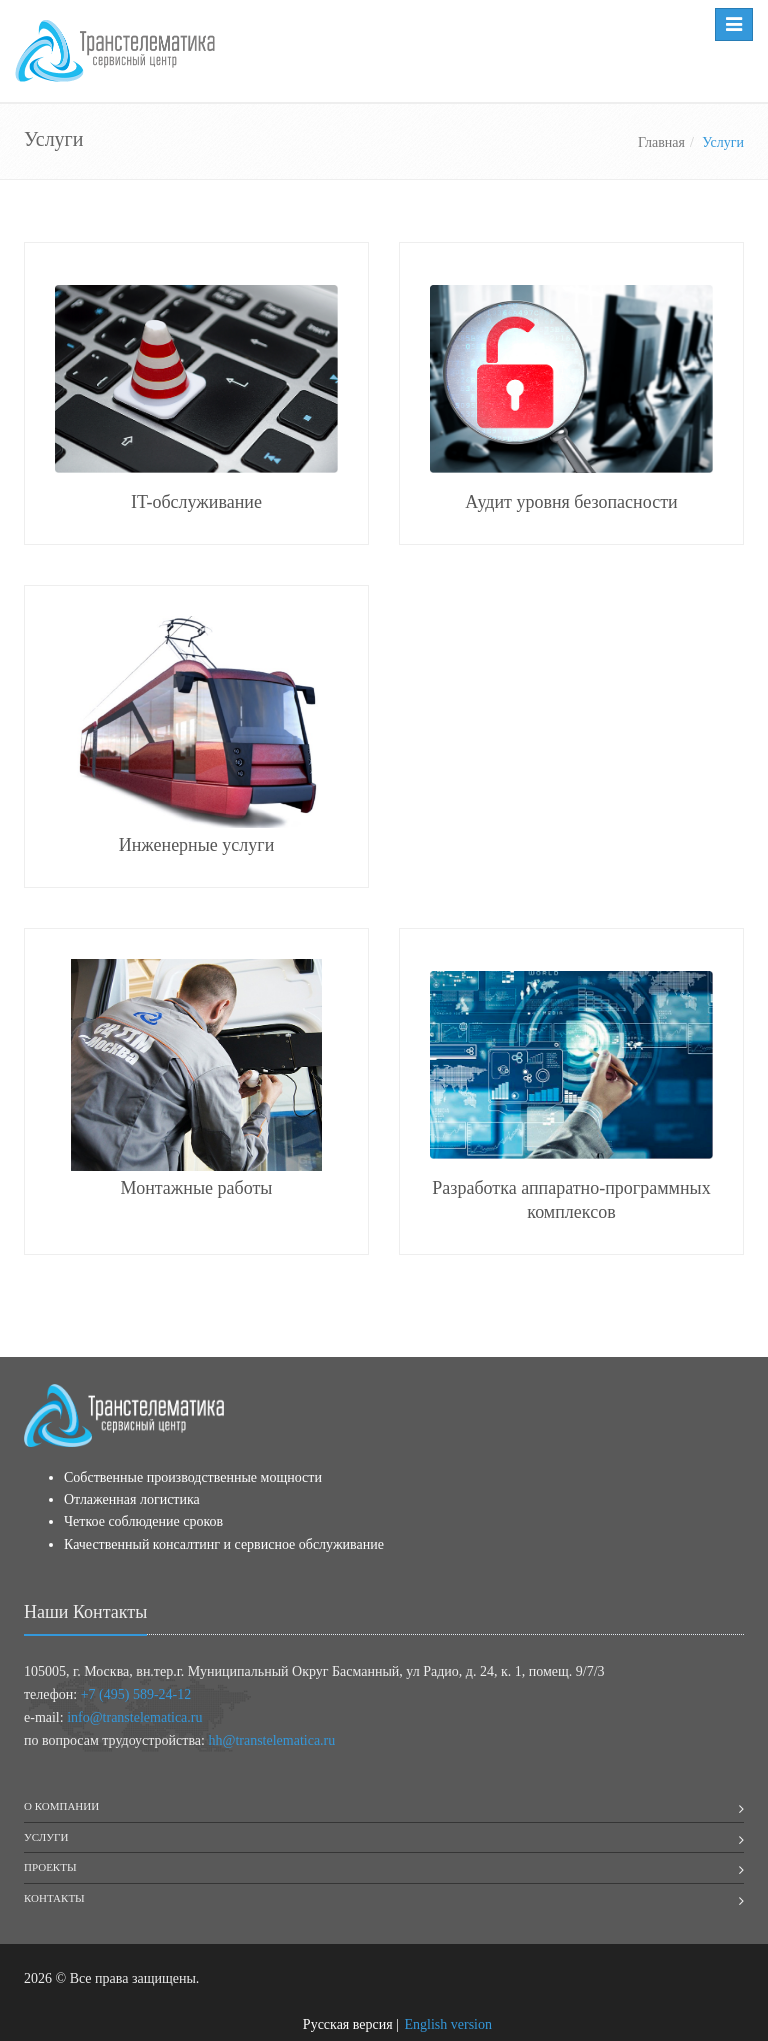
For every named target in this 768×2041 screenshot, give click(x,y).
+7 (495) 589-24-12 (136, 1694)
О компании (61, 1806)
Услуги (46, 1837)
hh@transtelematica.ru (271, 1740)
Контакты (54, 1898)
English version (449, 2024)
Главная (661, 142)
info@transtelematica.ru (134, 1717)
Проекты (50, 1867)
